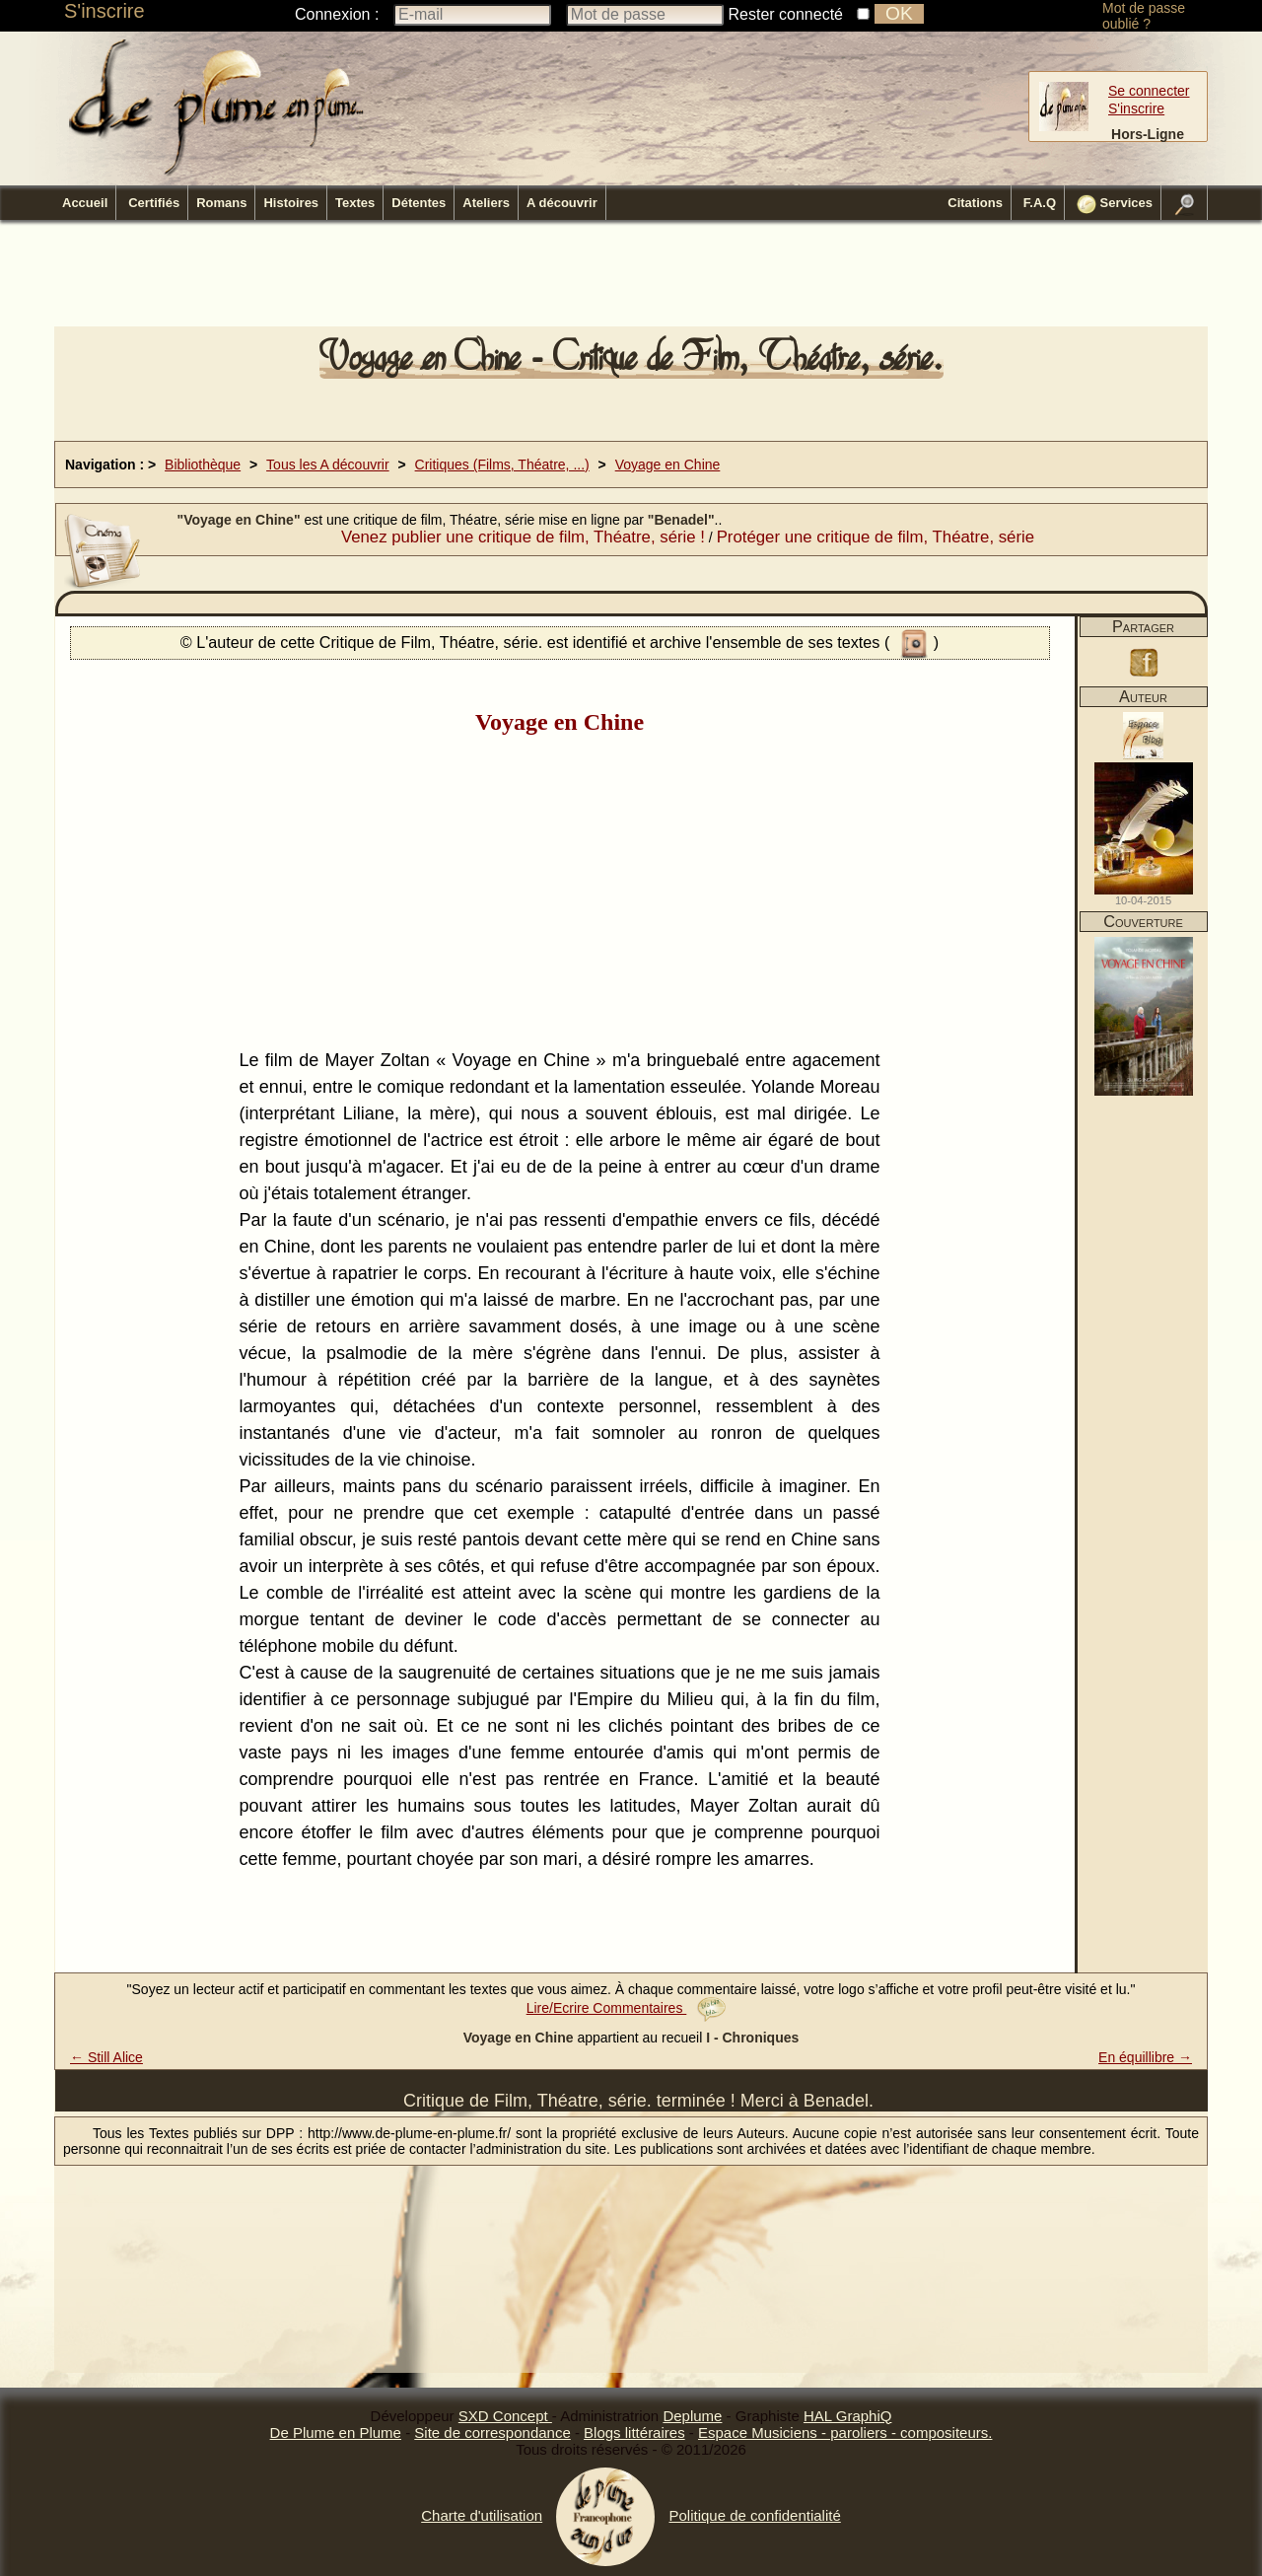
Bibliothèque (203, 464)
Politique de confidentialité (754, 2515)
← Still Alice (106, 2057)
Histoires (290, 202)
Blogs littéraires (634, 2432)
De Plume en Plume (335, 2432)
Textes (355, 202)
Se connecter (1149, 91)
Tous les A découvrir (327, 464)
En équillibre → (1145, 2057)
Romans (221, 202)
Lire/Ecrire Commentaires (626, 2008)
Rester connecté (786, 14)
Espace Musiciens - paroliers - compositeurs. (845, 2432)
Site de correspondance (492, 2432)
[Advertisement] (631, 279)
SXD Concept (505, 2415)
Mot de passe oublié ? (1143, 16)
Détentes (418, 202)
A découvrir (561, 202)
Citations (975, 202)
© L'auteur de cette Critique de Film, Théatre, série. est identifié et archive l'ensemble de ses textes (532, 642)
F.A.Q (1039, 202)
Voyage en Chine (668, 464)
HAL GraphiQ (847, 2415)
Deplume (692, 2415)
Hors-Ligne (1147, 134)
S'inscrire (104, 11)
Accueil (84, 202)
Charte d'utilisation (481, 2515)
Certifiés (153, 202)
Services (1115, 204)
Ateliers (486, 202)
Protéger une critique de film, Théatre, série (875, 537)
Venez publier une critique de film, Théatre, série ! (523, 537)
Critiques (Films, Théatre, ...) (502, 464)
